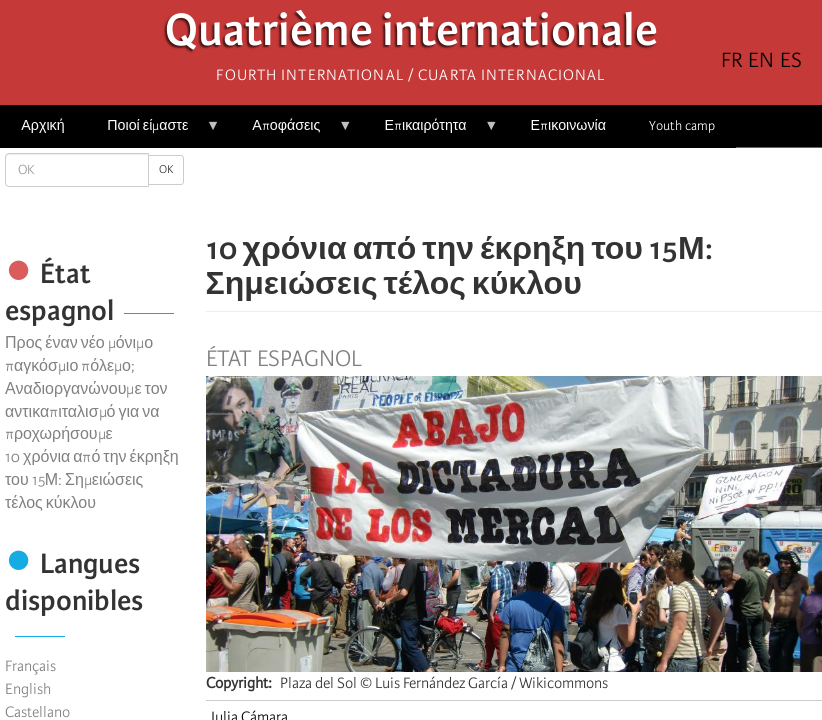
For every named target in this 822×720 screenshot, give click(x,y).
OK (166, 169)
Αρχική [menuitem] (42, 125)
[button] (570, 190)
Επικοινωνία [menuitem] (568, 125)
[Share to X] (486, 190)
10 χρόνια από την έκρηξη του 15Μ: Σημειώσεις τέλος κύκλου (92, 480)
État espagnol (284, 359)
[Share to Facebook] (458, 190)
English (28, 689)
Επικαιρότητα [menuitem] (430, 132)
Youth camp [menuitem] (682, 125)
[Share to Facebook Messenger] (514, 190)
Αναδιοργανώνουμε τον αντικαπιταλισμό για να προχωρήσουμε (86, 412)
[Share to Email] (542, 190)
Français (30, 666)
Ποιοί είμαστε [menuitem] (153, 132)
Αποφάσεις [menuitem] (291, 132)
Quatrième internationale (411, 35)
